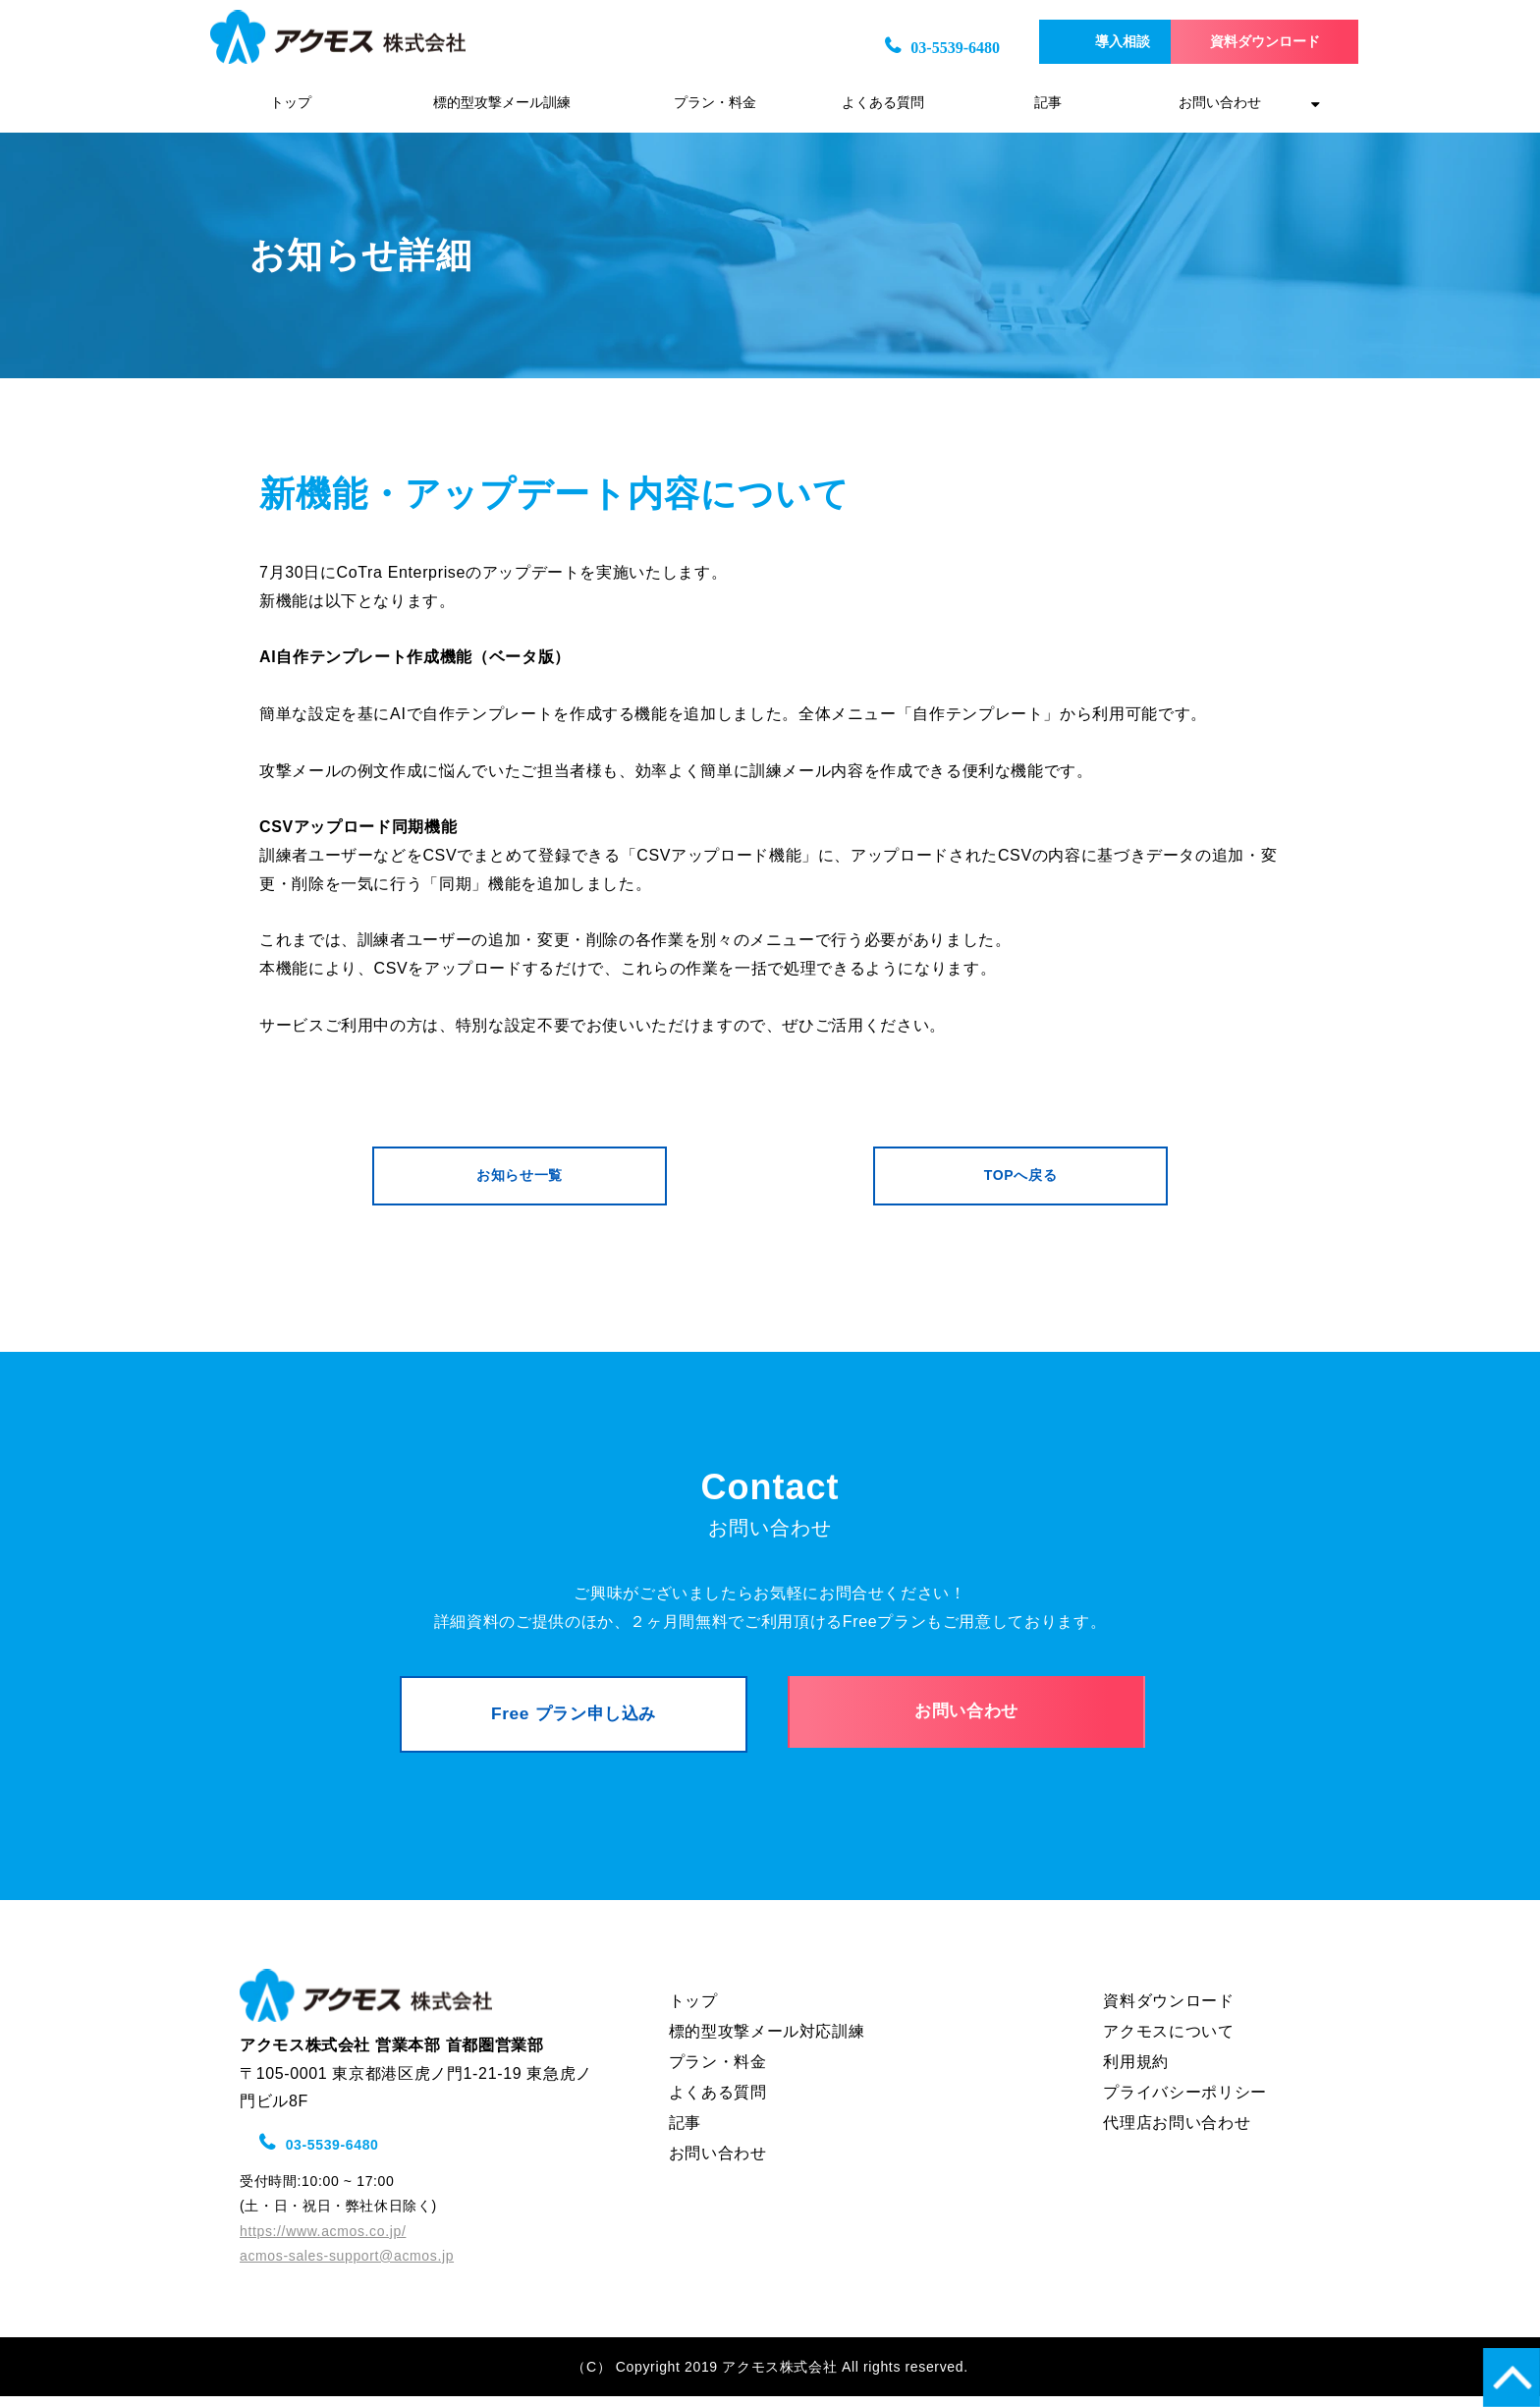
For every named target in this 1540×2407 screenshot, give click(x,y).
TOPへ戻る (1020, 1178)
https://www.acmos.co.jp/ (323, 2242)
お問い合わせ (1220, 102)
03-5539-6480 (876, 47)
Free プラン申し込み (574, 1722)
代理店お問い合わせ (1176, 2133)
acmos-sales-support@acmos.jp (347, 2266)
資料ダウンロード (1237, 41)
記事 (1048, 102)
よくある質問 (883, 102)
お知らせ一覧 (519, 1178)
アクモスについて (1168, 2042)
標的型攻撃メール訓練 (502, 102)
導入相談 (1061, 41)
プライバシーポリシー (1184, 2103)
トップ (290, 102)
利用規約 (1136, 2072)
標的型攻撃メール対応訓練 (767, 2042)
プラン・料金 (715, 102)
